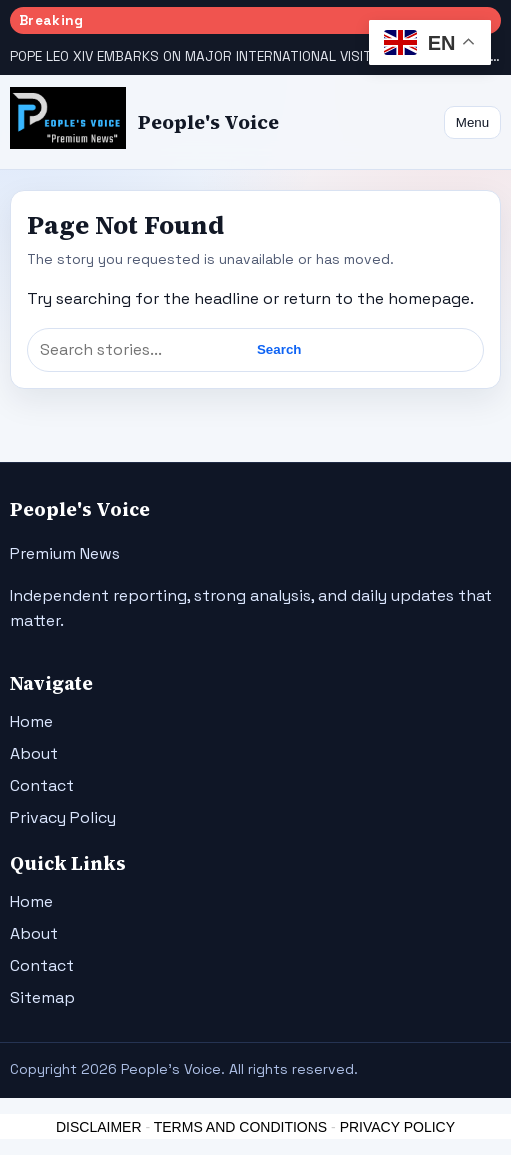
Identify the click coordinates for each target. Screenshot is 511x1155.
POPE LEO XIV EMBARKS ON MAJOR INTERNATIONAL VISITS (195, 56)
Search (279, 349)
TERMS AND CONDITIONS (240, 1127)
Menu (472, 122)
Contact (42, 785)
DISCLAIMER (99, 1127)
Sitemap (42, 997)
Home (31, 721)
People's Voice (208, 122)
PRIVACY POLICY (397, 1127)
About (34, 753)
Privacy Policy (63, 817)
